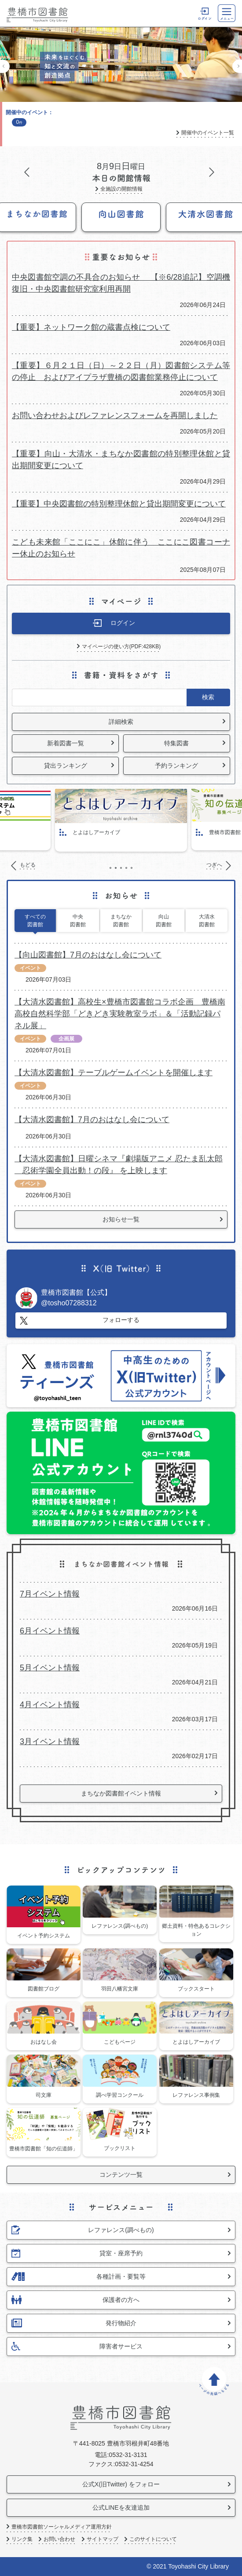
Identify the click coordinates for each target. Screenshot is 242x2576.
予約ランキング (176, 765)
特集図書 (176, 743)
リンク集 (22, 2539)
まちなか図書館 (121, 921)
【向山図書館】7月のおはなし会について (88, 954)
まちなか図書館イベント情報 (121, 1793)
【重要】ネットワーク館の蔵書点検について (91, 327)
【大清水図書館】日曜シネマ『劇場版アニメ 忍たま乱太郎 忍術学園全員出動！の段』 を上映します (119, 1164)
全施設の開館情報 (121, 189)
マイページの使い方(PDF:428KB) (121, 646)
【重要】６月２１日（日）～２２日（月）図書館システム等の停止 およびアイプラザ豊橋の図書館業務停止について (121, 371)
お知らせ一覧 (121, 1219)
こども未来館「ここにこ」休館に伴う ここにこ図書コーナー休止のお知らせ (121, 548)
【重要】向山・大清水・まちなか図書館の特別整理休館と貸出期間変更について (121, 459)
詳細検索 (121, 721)
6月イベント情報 (50, 1630)
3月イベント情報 (50, 1741)
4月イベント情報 (50, 1704)
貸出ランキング (65, 765)
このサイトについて (153, 2539)
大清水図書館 (207, 921)
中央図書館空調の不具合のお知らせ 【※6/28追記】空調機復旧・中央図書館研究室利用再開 (121, 283)
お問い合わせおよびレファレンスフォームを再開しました (115, 415)
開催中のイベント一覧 (207, 133)
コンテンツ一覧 (121, 2174)
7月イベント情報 (50, 1594)
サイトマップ (102, 2539)
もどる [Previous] (5, 66)
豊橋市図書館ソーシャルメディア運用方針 (61, 2527)
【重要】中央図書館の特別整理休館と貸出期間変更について (119, 503)
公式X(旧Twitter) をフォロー (121, 2484)
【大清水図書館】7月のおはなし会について (92, 1119)
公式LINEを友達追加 (120, 2507)
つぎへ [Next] (237, 66)
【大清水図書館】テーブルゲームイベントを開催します (114, 1072)
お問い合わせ (59, 2539)
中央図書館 (78, 921)
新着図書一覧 (65, 743)
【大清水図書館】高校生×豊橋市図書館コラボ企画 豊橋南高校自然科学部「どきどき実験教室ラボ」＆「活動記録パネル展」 (120, 1013)
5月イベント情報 (50, 1667)
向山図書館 (164, 921)
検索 (208, 697)
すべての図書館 (35, 921)
